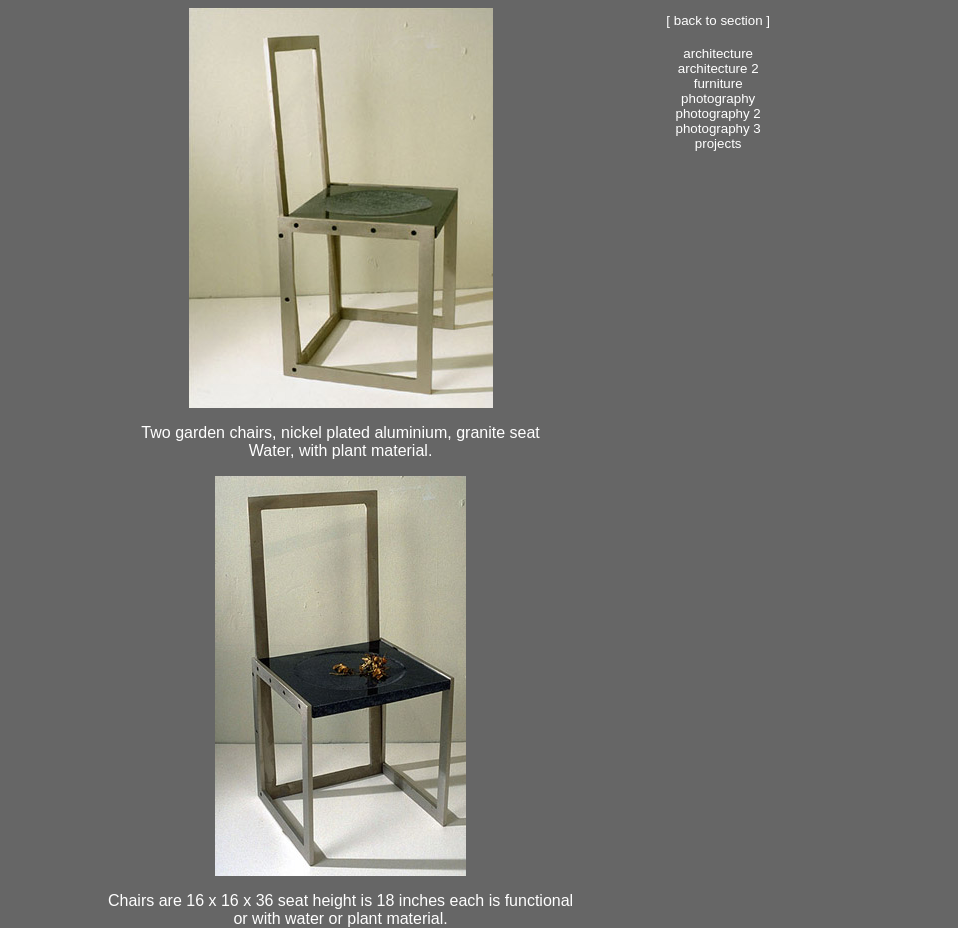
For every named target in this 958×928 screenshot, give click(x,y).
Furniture (718, 83)
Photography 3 (718, 128)
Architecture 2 (718, 68)
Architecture (718, 53)
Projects (718, 143)
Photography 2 (718, 113)
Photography (718, 98)
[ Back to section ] (718, 20)
